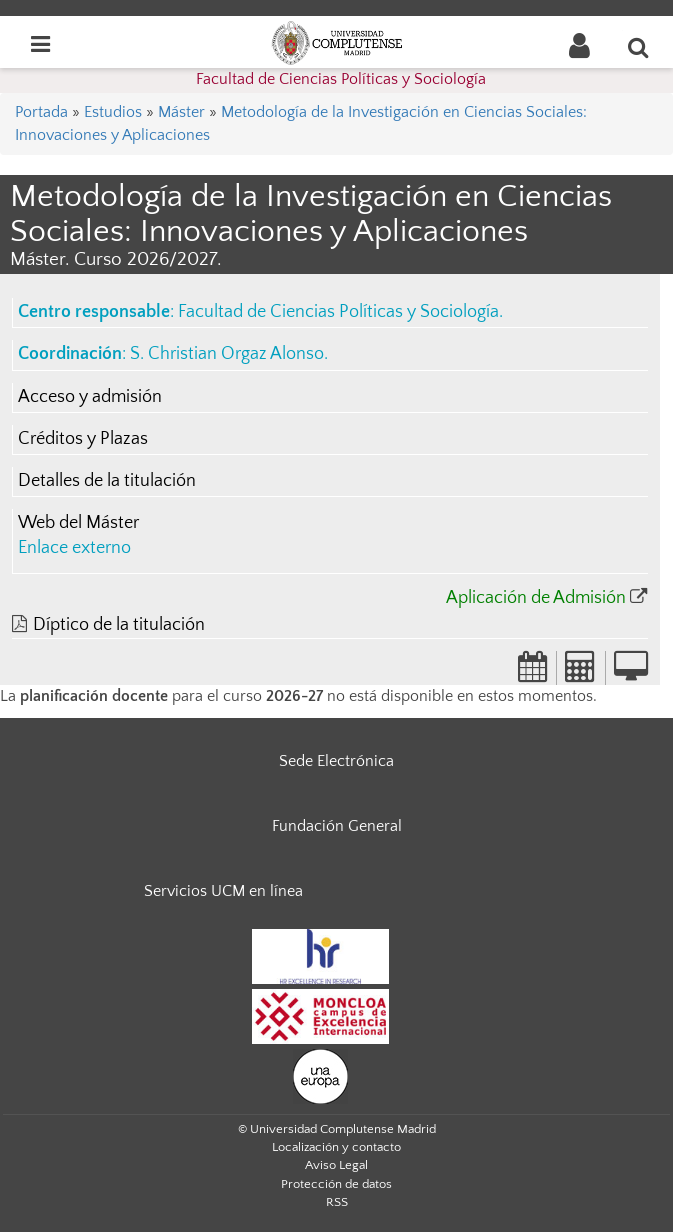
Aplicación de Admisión (536, 598)
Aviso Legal (336, 1165)
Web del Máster (78, 523)
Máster (181, 112)
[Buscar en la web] (639, 47)
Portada (41, 112)
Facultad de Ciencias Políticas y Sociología (341, 79)
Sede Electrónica (336, 761)
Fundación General (337, 826)
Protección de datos (336, 1184)
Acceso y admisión (90, 397)
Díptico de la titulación (119, 625)
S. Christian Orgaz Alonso (227, 354)
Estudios (113, 112)
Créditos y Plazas (83, 439)
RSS (337, 1202)
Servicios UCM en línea (223, 891)
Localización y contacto (336, 1147)
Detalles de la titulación (107, 481)
